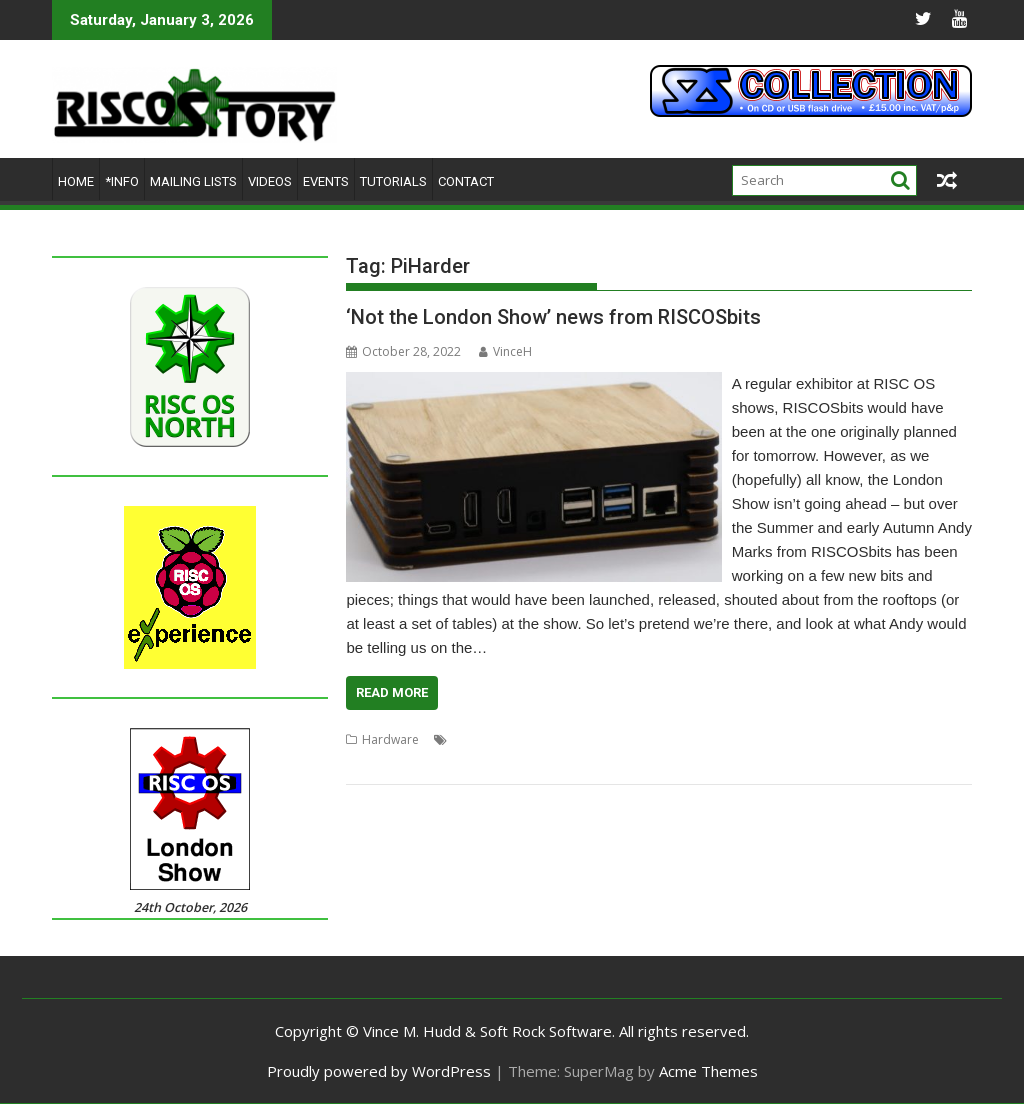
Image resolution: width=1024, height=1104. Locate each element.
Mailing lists (193, 181)
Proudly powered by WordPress (379, 1071)
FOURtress (521, 739)
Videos (270, 181)
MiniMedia (673, 739)
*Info (122, 181)
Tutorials (393, 181)
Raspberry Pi (805, 739)
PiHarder (735, 739)
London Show (597, 739)
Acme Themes (708, 1071)
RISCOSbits (376, 763)
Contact (466, 181)
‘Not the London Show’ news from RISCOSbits (553, 317)
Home (76, 181)
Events (326, 181)
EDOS (467, 739)
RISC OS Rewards (896, 739)
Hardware (390, 739)
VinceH (505, 351)
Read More (392, 692)
